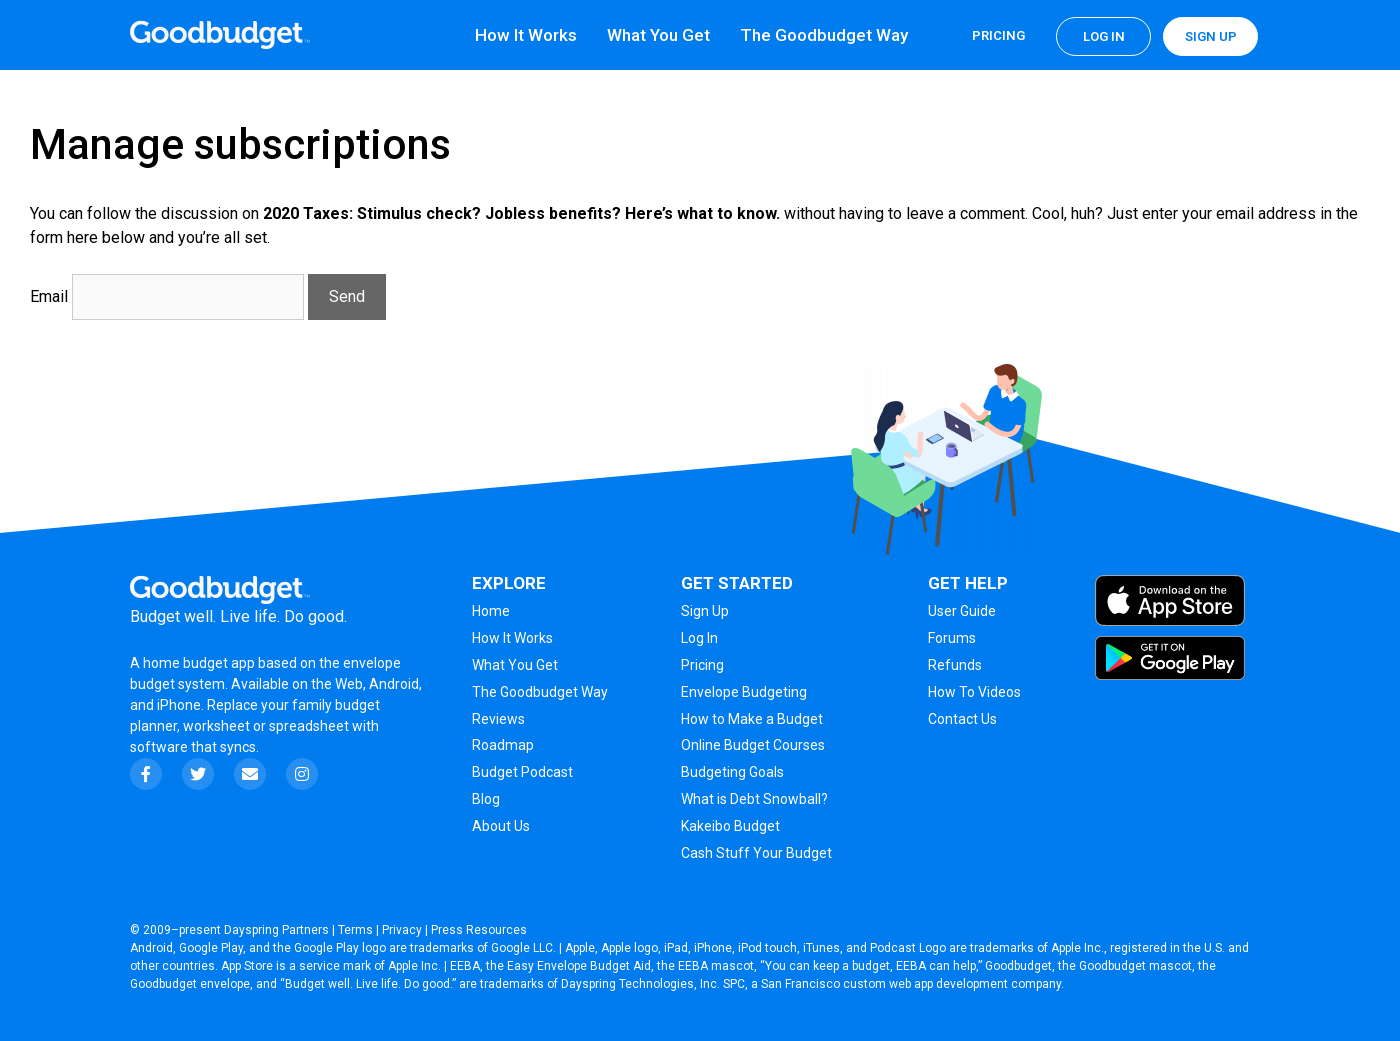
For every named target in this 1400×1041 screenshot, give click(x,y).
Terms (355, 930)
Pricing (998, 35)
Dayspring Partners (276, 930)
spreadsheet (309, 726)
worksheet (218, 726)
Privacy (402, 930)
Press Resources (479, 930)
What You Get (658, 35)
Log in (1104, 36)
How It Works (526, 35)
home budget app (199, 663)
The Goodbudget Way (824, 35)
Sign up (1211, 36)
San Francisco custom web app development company (911, 984)
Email (49, 296)
